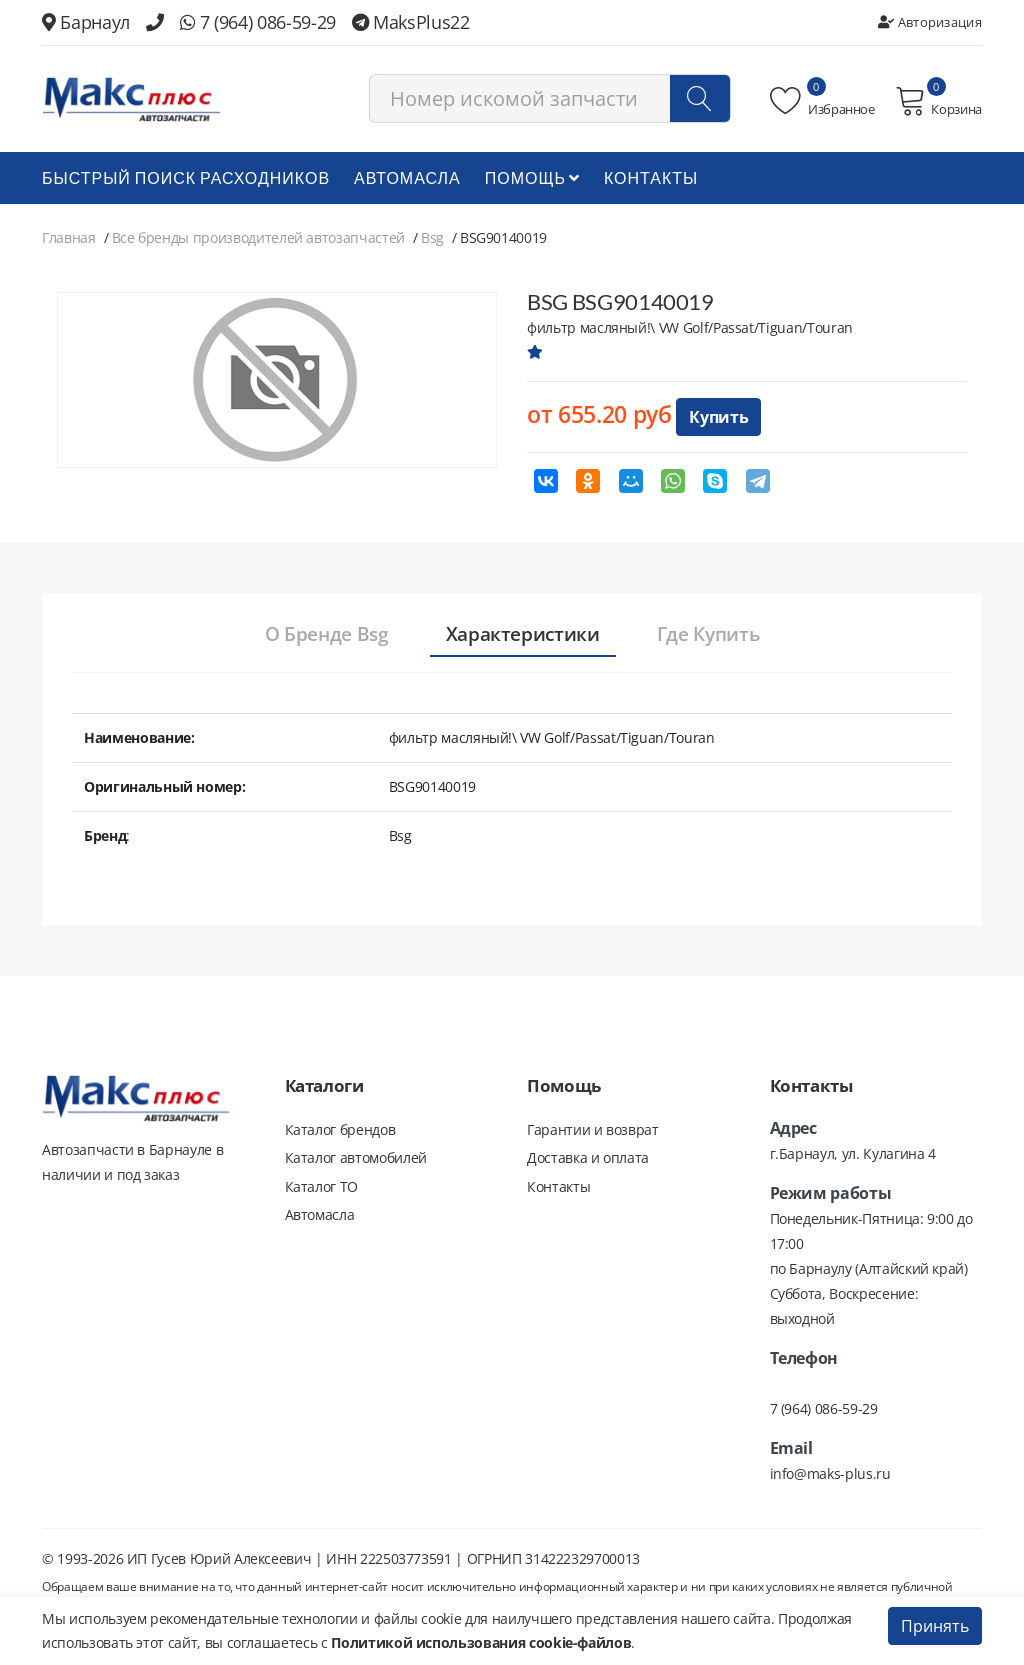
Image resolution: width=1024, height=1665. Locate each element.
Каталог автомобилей (356, 1164)
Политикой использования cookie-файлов (481, 1642)
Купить (718, 421)
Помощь (532, 181)
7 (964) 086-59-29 (258, 22)
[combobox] (550, 101)
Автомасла (407, 181)
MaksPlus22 (411, 22)
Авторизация (930, 22)
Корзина (938, 103)
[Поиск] (700, 101)
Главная (69, 241)
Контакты (651, 181)
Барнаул (86, 22)
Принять (935, 1626)
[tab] (310, 639)
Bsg (432, 241)
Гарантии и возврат (593, 1134)
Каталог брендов (340, 1134)
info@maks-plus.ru (830, 1477)
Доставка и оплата (588, 1164)
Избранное (822, 103)
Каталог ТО (322, 1194)
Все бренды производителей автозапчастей (258, 241)
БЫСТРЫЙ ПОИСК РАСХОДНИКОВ (186, 181)
